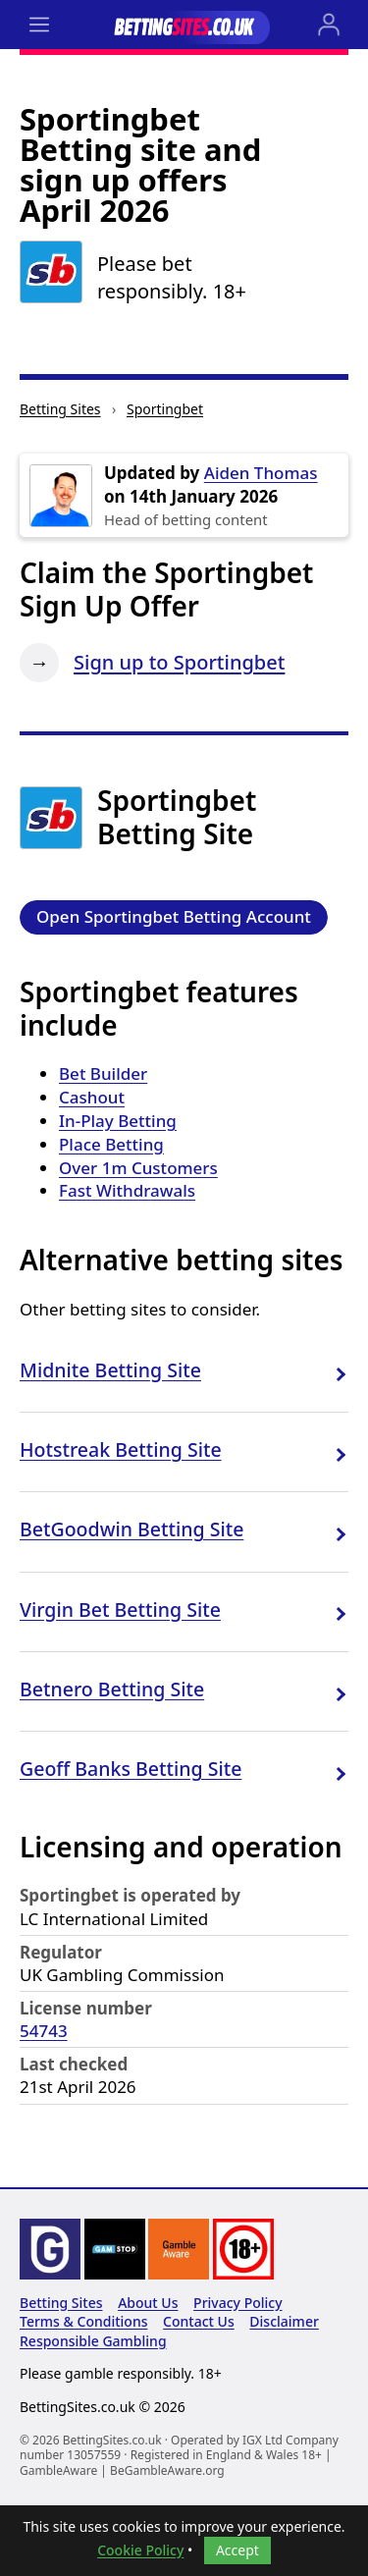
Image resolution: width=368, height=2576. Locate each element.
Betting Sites (60, 409)
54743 (44, 2030)
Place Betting (111, 1144)
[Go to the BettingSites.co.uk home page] (184, 24)
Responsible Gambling (93, 2341)
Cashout (92, 1097)
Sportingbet (165, 409)
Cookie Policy (140, 2550)
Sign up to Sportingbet (179, 662)
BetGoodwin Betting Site (131, 1529)
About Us (148, 2302)
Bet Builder (103, 1073)
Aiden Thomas (261, 472)
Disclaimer (283, 2321)
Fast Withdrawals (127, 1190)
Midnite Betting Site (110, 1370)
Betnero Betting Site (112, 1689)
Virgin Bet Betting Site (120, 1609)
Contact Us (199, 2321)
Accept (237, 2550)
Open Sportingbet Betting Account (173, 916)
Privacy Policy (237, 2302)
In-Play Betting (118, 1120)
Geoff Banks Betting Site (130, 1768)
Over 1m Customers (138, 1167)
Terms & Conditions (83, 2321)
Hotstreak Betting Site (121, 1449)
